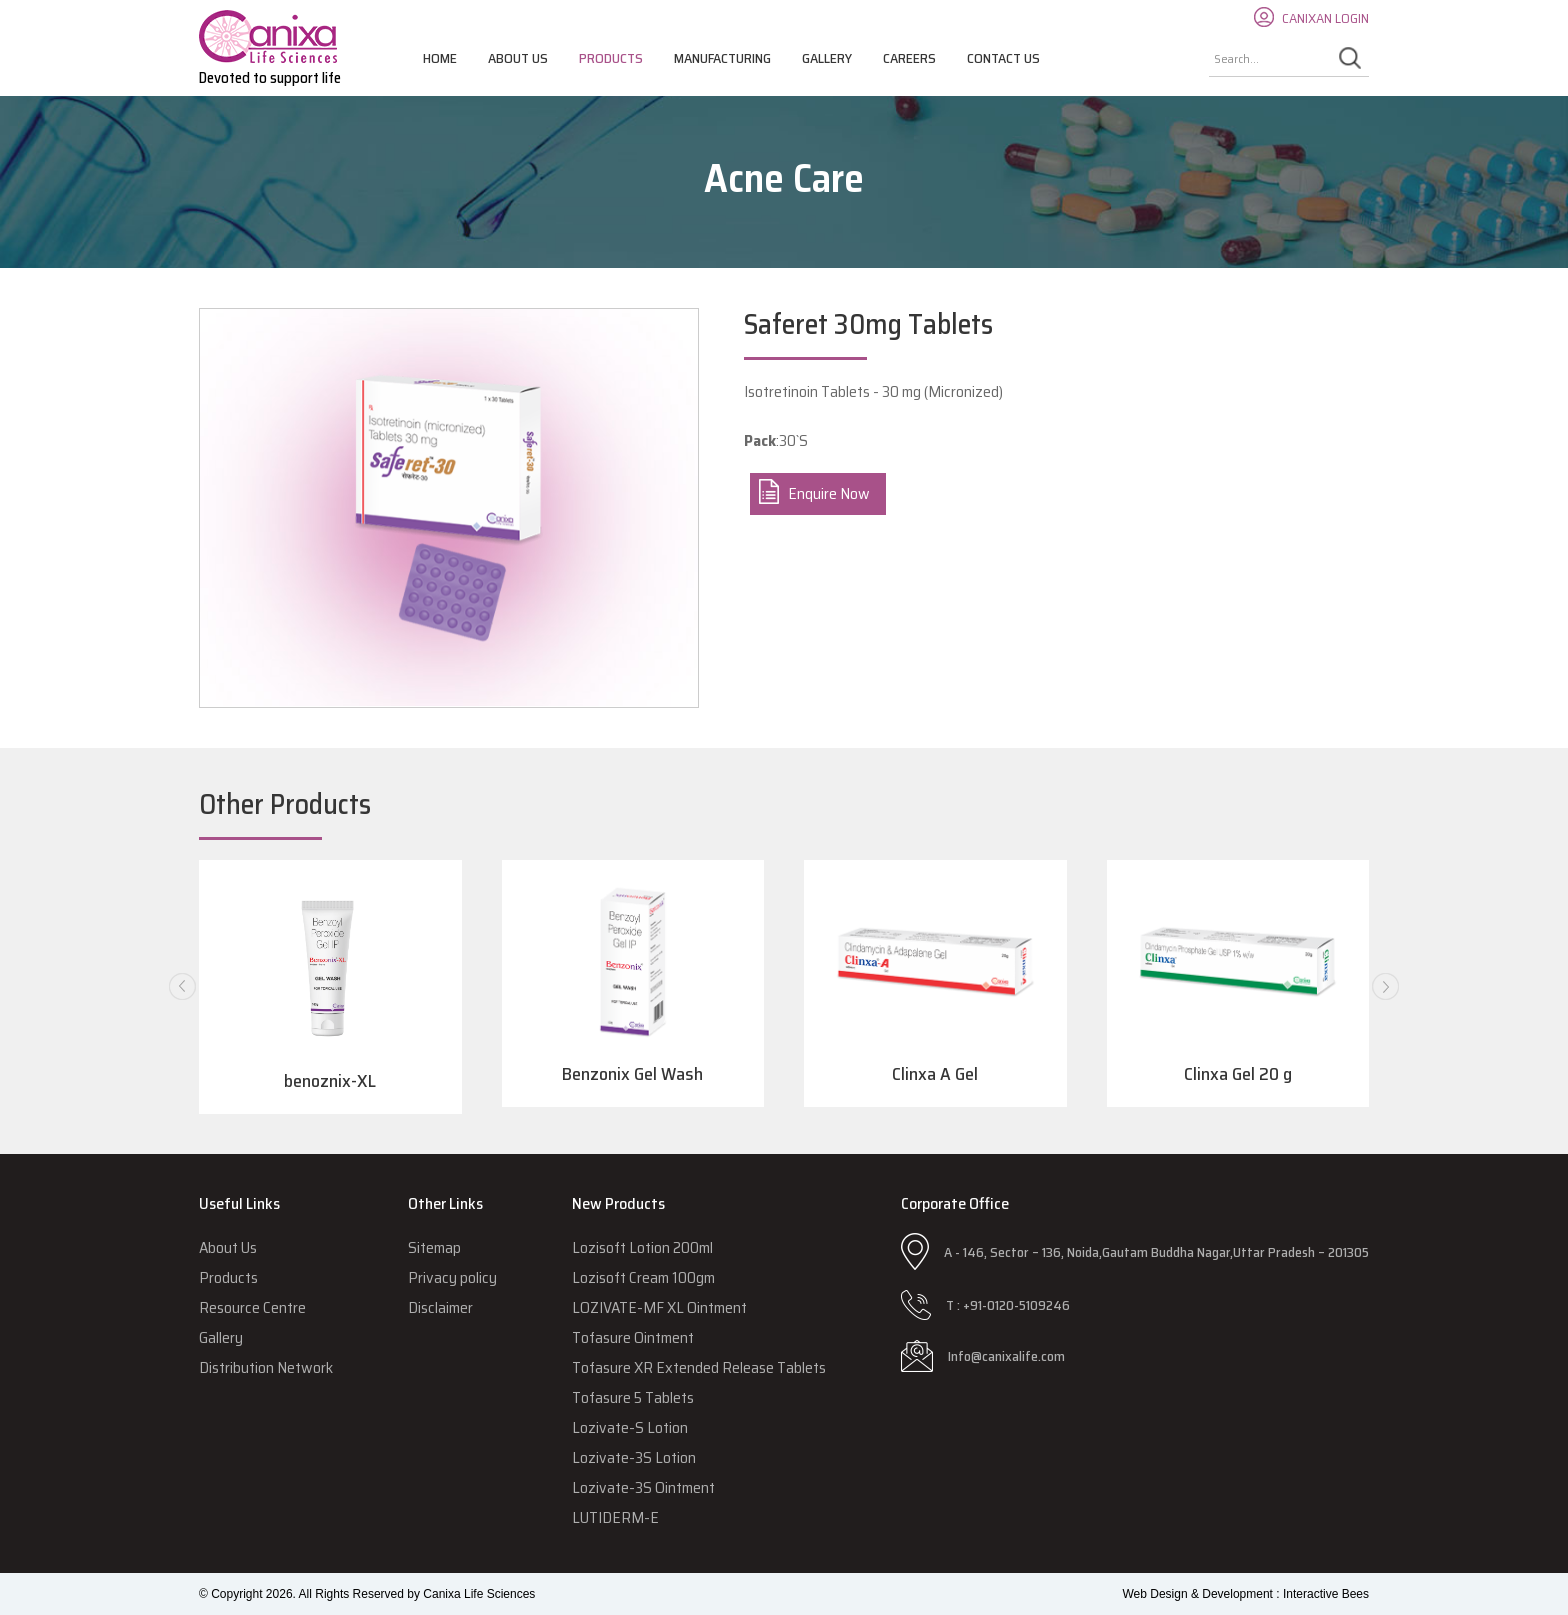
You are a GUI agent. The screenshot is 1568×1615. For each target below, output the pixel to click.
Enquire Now (829, 493)
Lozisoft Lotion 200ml (642, 1247)
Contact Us (1003, 58)
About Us (518, 58)
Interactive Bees (1326, 1594)
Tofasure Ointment (633, 1337)
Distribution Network (266, 1367)
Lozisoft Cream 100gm (643, 1277)
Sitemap (434, 1247)
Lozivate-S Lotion (630, 1427)
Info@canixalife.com (1006, 1356)
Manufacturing (722, 58)
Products (611, 58)
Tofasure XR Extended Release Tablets (699, 1367)
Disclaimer (440, 1307)
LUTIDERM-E (615, 1517)
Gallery (827, 58)
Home (440, 58)
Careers (909, 58)
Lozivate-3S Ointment (643, 1487)
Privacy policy (452, 1277)
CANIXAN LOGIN (1325, 18)
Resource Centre (252, 1307)
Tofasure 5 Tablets (633, 1397)
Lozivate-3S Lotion (634, 1457)
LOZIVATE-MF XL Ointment (659, 1307)
